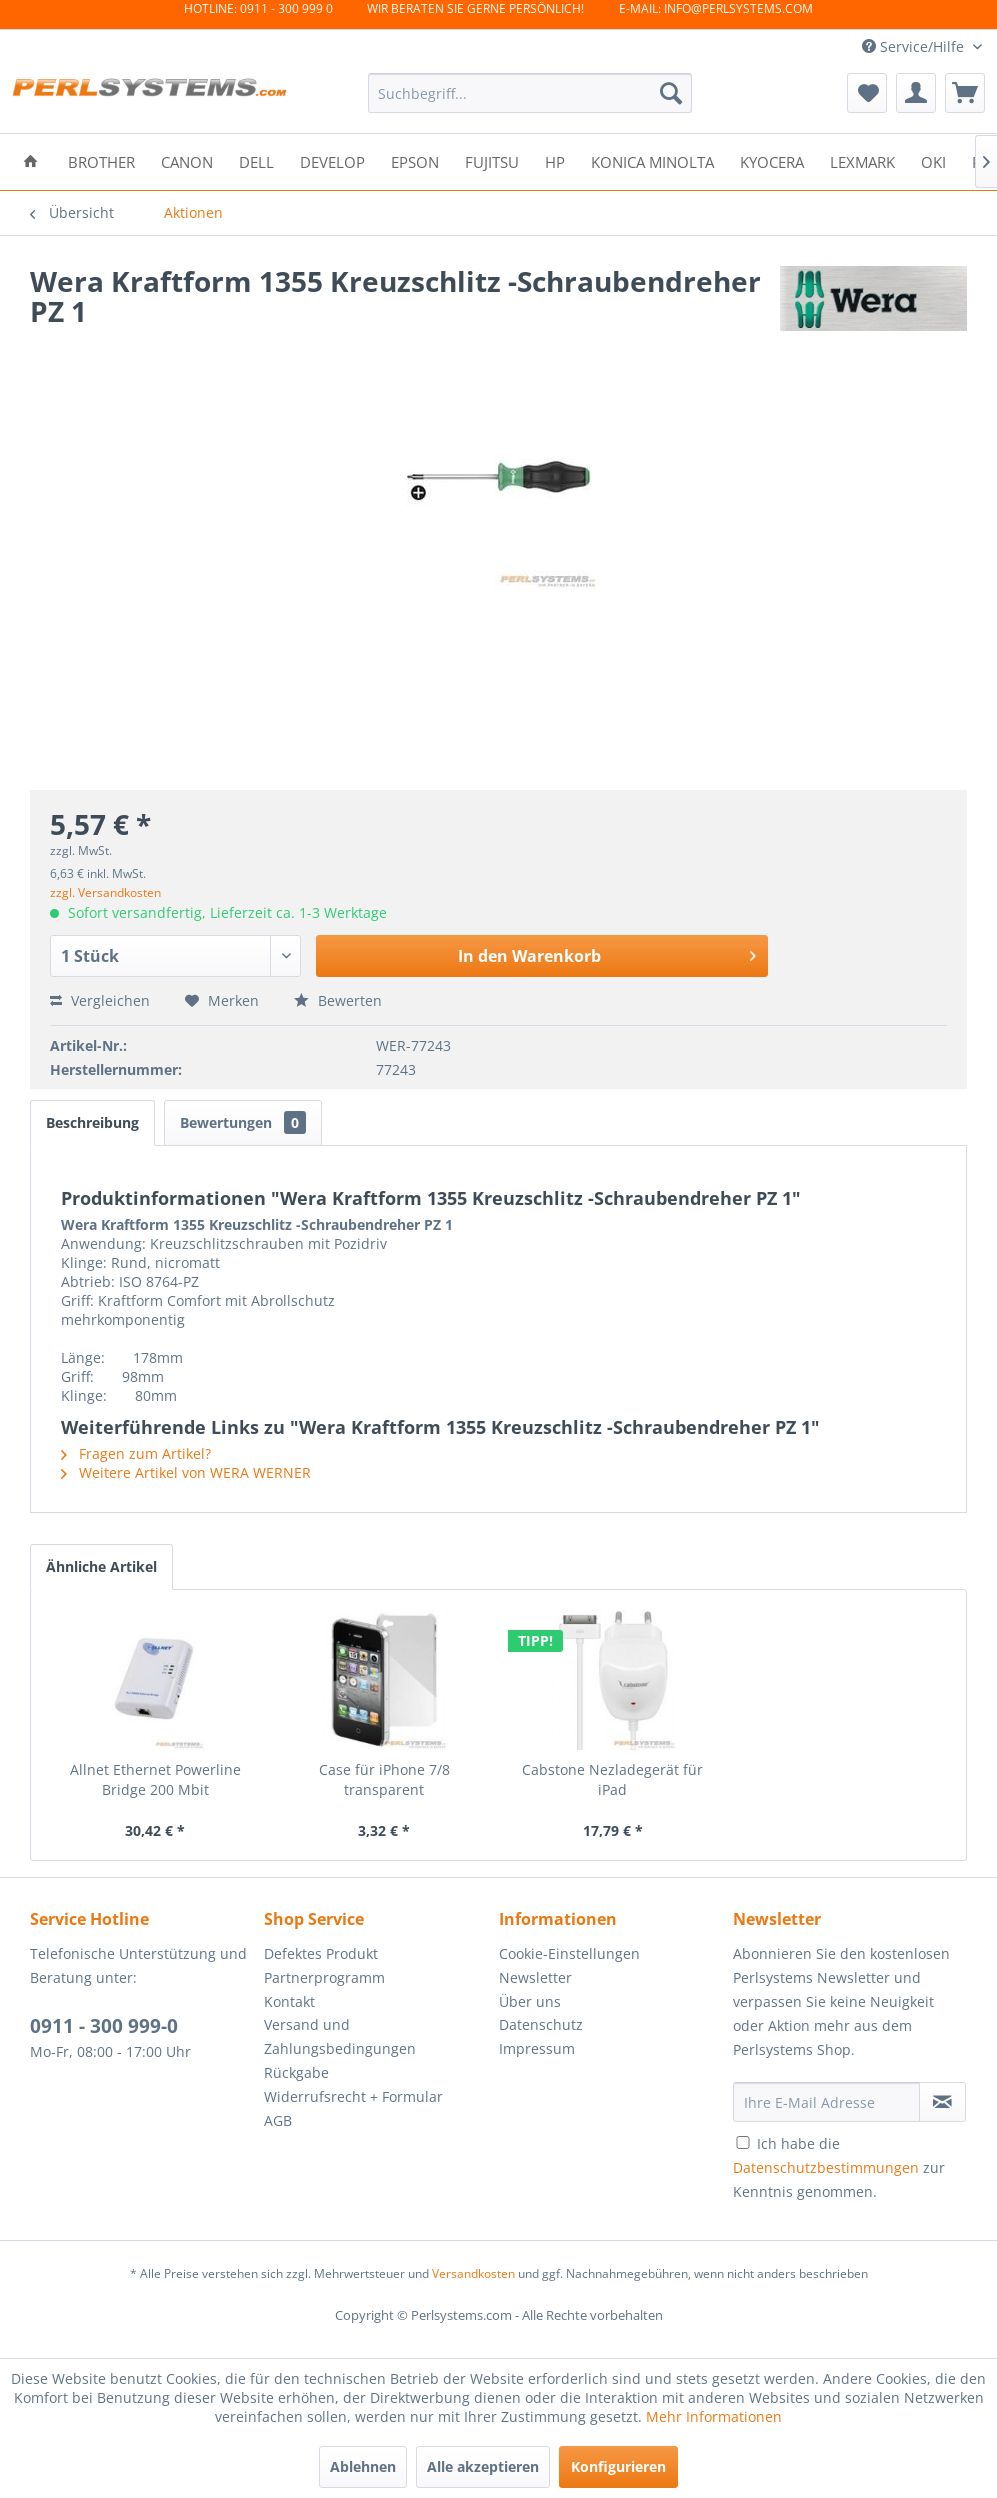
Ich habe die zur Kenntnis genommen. (839, 2167)
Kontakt (289, 2001)
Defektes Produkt (321, 1953)
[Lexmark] (862, 160)
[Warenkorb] (965, 93)
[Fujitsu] (492, 160)
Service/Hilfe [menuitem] (915, 46)
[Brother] (101, 160)
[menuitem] (530, 93)
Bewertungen (243, 1122)
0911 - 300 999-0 (104, 2026)
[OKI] (933, 160)
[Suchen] (671, 93)
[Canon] (187, 160)
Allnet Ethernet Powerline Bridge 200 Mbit (155, 1779)
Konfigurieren (618, 2466)
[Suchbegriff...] (530, 93)
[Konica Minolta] (652, 160)
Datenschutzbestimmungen (826, 2167)
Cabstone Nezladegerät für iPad (612, 1779)
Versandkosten (473, 2273)
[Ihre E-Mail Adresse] (826, 2102)
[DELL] (256, 160)
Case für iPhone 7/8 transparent (384, 1779)
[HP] (555, 160)
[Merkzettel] (867, 93)
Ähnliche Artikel (101, 1566)
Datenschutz (541, 2024)
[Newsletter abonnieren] (942, 2102)
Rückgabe (296, 2072)
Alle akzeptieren (483, 2466)
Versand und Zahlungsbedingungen (340, 2036)
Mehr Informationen (714, 2416)
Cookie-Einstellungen (569, 1953)
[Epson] (415, 160)
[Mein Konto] (916, 93)
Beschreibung (92, 1122)
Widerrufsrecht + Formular (353, 2096)
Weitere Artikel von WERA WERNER (186, 1472)
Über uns (530, 2001)
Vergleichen (100, 1000)
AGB (278, 2120)
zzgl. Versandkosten (105, 892)
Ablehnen (363, 2466)
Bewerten (338, 1000)
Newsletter (535, 1977)
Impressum (537, 2048)
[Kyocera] (772, 160)
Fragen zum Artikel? (136, 1453)
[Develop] (332, 160)
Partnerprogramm (324, 1977)
